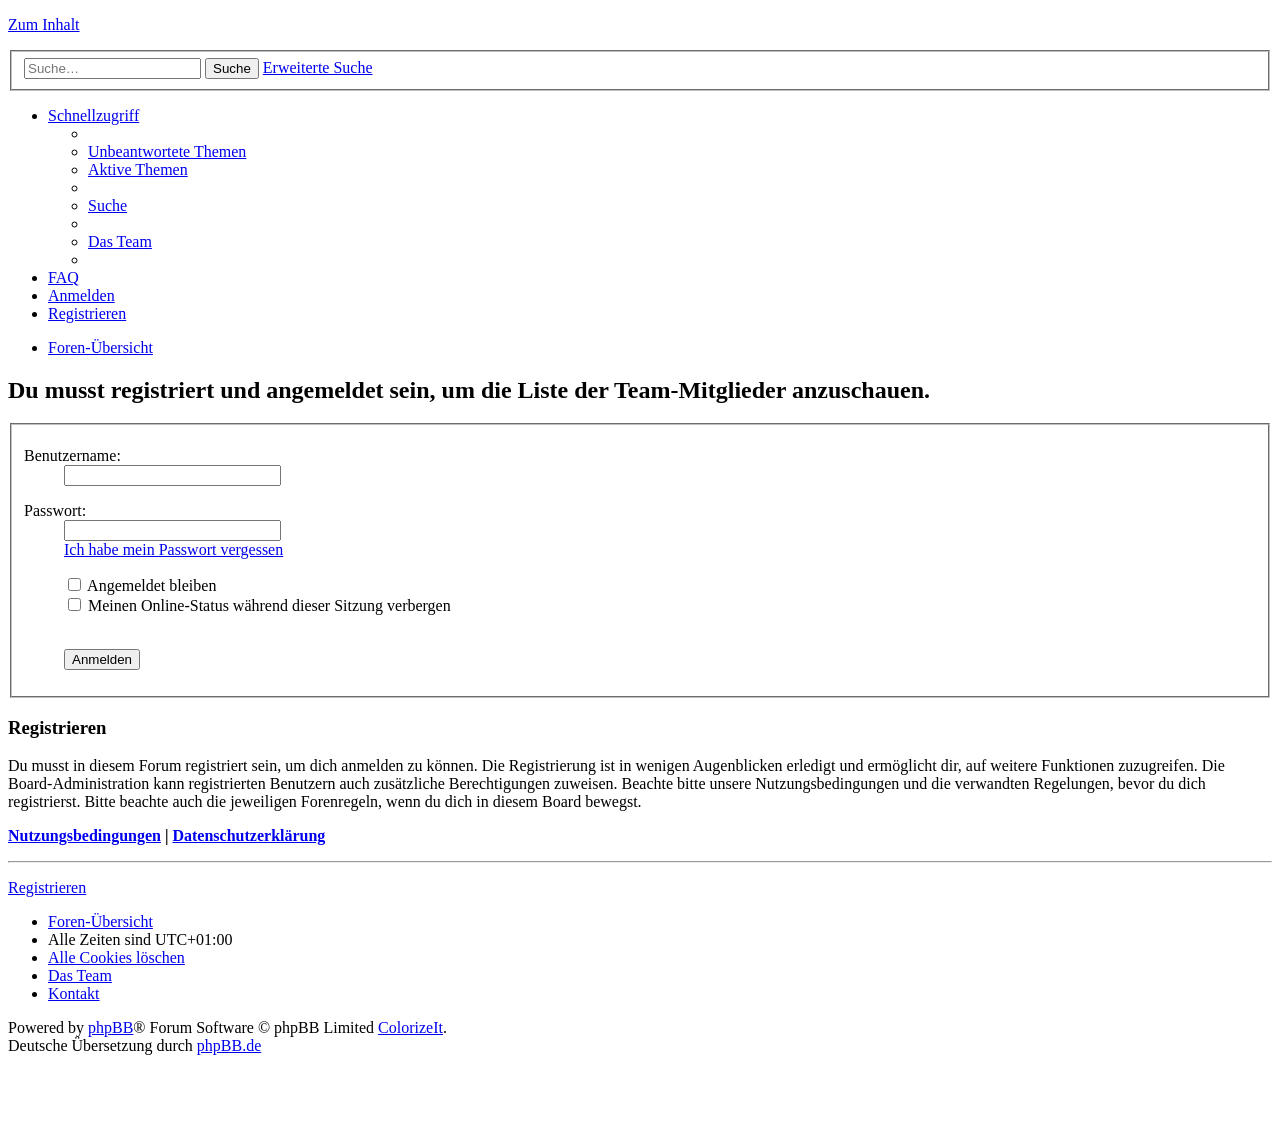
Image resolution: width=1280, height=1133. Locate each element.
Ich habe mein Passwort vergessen (173, 549)
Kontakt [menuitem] (74, 993)
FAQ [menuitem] (63, 277)
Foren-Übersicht (100, 347)
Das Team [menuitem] (120, 241)
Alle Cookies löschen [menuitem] (116, 957)
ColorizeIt (410, 1027)
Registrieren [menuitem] (87, 313)
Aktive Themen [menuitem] (138, 169)
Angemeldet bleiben (142, 585)
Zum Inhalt (44, 24)
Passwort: (55, 510)
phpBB (110, 1027)
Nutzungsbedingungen (84, 835)
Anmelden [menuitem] (81, 295)
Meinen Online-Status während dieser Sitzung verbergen (259, 605)
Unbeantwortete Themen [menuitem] (167, 151)
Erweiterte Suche (318, 67)
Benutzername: (72, 455)
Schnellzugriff (93, 115)
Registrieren (47, 887)
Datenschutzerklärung (248, 835)
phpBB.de (229, 1045)
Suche (232, 68)
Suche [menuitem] (107, 205)
